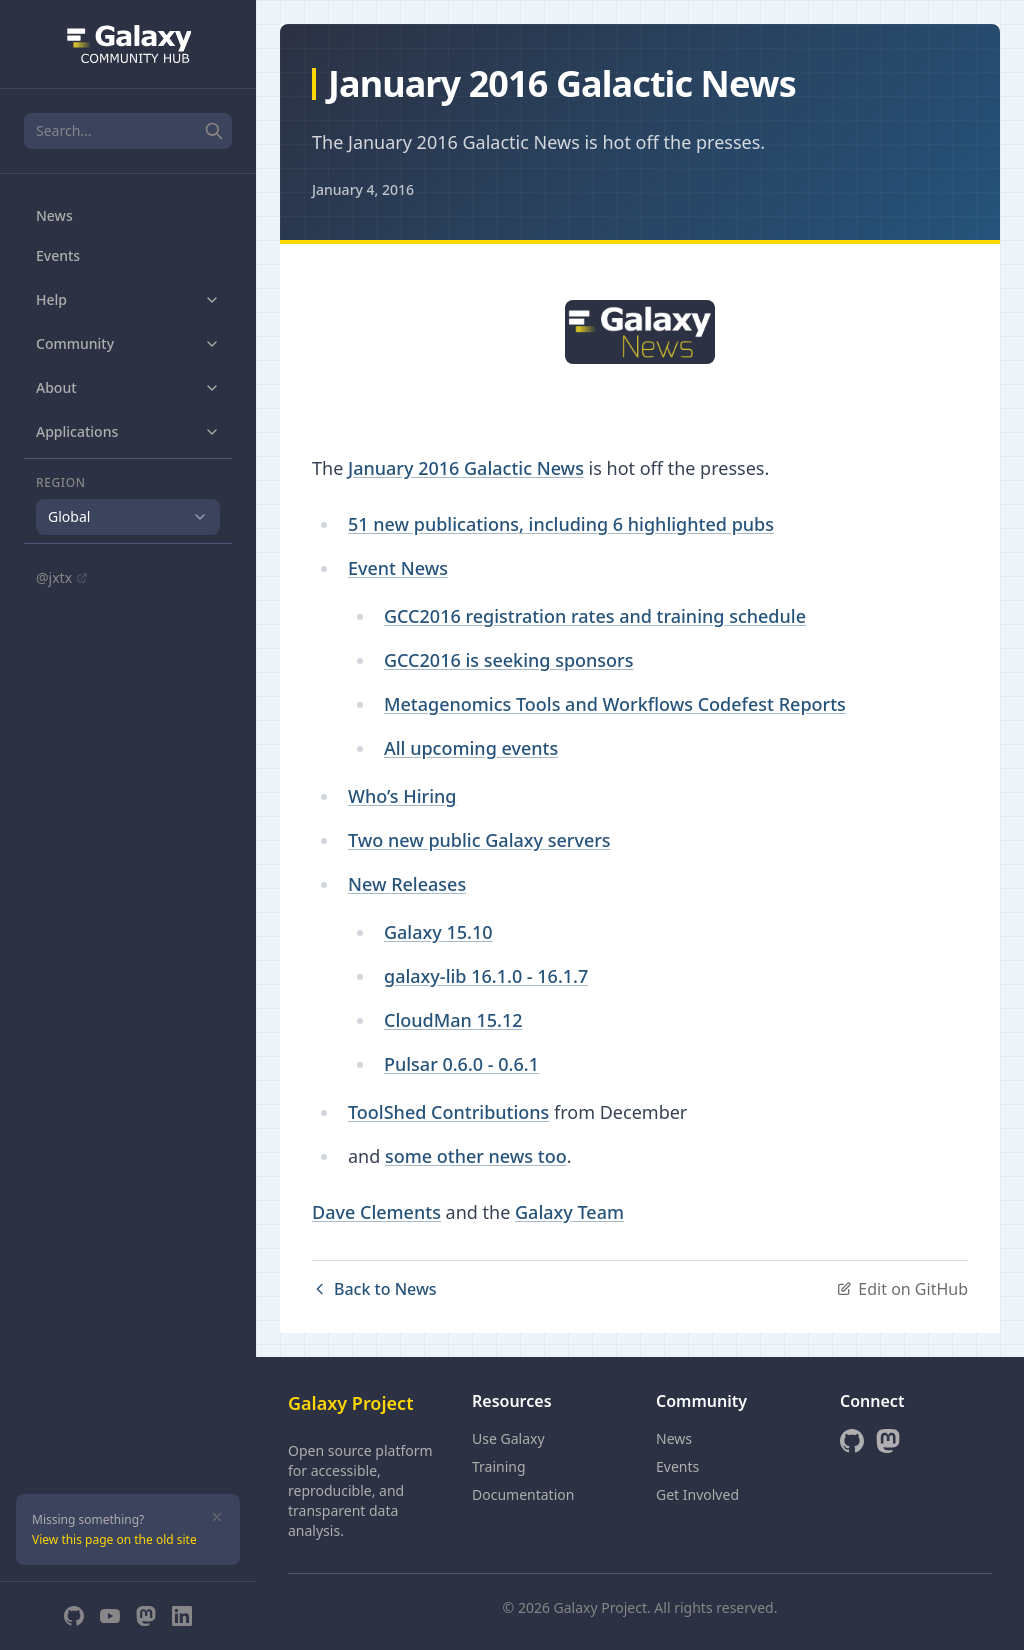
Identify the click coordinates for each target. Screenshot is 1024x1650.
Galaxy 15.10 (438, 932)
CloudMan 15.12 (453, 1020)
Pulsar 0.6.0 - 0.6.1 (461, 1064)
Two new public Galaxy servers (479, 840)
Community (128, 343)
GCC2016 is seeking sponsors (509, 660)
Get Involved (697, 1494)
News (54, 215)
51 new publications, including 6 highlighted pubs (561, 524)
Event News (398, 568)
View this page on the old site (114, 1539)
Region (61, 483)
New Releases (407, 884)
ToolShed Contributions (448, 1112)
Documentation (523, 1494)
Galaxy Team (569, 1212)
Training (499, 1466)
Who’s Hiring (402, 796)
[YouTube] (110, 1616)
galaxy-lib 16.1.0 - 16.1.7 (486, 976)
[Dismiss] (217, 1517)
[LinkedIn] (182, 1616)
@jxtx (62, 577)
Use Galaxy (508, 1438)
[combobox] (128, 517)
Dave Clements (376, 1212)
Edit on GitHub (902, 1289)
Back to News (374, 1289)
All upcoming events (471, 748)
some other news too (476, 1156)
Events (58, 255)
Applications (128, 431)
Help (128, 299)
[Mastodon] (146, 1616)
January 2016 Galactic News (466, 468)
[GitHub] (74, 1616)
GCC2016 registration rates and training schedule (595, 616)
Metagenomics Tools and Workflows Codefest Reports (615, 704)
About (128, 387)
